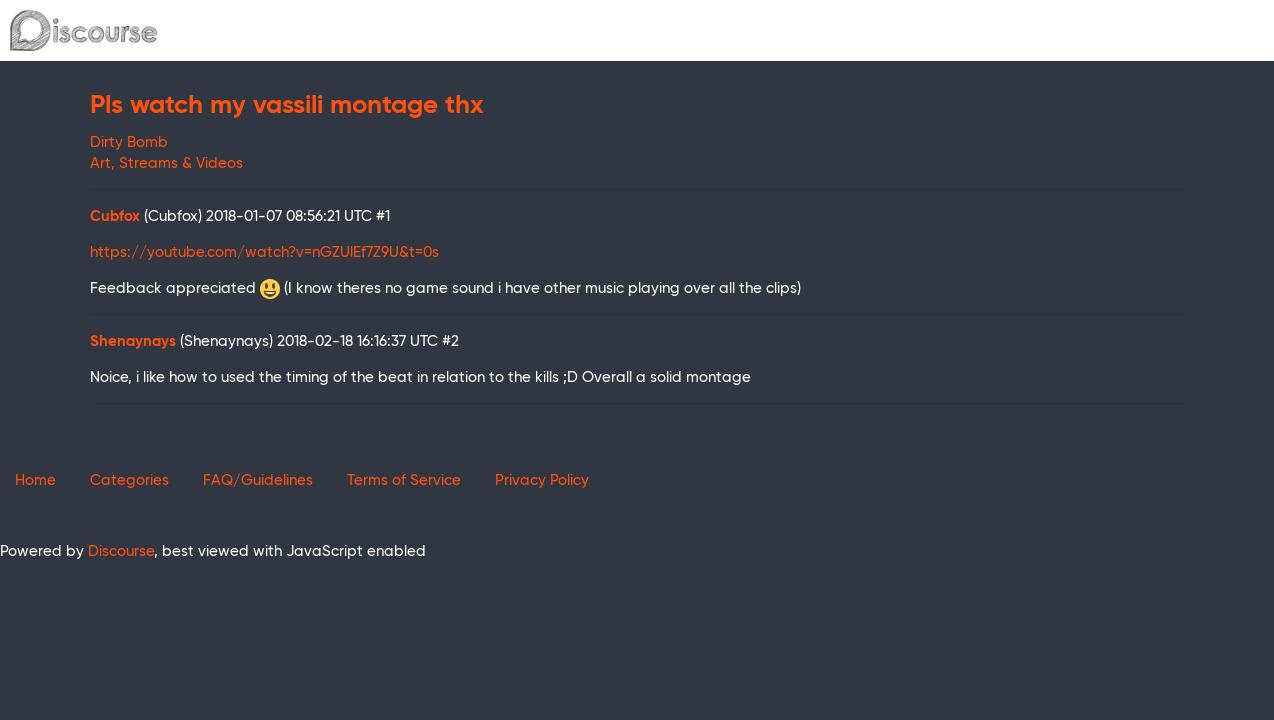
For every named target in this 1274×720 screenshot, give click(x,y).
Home (35, 480)
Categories (129, 480)
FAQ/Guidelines (258, 480)
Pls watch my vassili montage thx (287, 106)
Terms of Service (404, 480)
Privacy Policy (542, 480)
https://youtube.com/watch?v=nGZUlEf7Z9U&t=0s (264, 252)
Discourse (121, 551)
